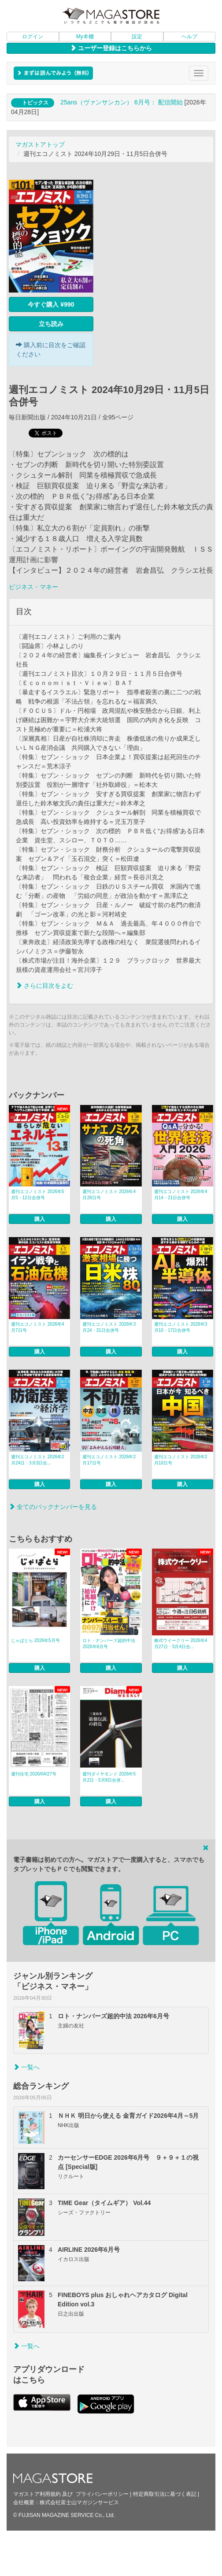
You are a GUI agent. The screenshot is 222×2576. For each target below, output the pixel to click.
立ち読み (51, 323)
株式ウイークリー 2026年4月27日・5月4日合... (180, 1643)
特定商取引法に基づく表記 (164, 2494)
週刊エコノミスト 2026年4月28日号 (109, 1194)
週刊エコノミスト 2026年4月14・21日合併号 (180, 1194)
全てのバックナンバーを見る (53, 1506)
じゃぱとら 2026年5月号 (35, 1640)
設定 (137, 36)
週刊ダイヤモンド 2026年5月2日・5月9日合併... (109, 1777)
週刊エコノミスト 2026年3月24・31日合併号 (109, 1327)
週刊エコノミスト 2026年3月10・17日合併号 (180, 1327)
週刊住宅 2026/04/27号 (33, 1774)
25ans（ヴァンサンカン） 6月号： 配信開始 (121, 102)
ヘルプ (189, 36)
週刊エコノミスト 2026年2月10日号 (180, 1459)
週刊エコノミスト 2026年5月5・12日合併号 (37, 1194)
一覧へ (26, 2067)
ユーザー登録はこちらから (111, 48)
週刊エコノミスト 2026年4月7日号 (37, 1327)
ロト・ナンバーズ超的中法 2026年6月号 (108, 1643)
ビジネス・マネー (33, 586)
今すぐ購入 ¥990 (51, 304)
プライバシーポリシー (102, 2494)
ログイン (32, 36)
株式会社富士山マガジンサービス (79, 2502)
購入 (39, 1219)
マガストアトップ (40, 144)
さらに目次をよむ (44, 985)
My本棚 (85, 36)
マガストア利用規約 (37, 2494)
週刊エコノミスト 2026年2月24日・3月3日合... (37, 1459)
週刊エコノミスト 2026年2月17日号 (109, 1459)
